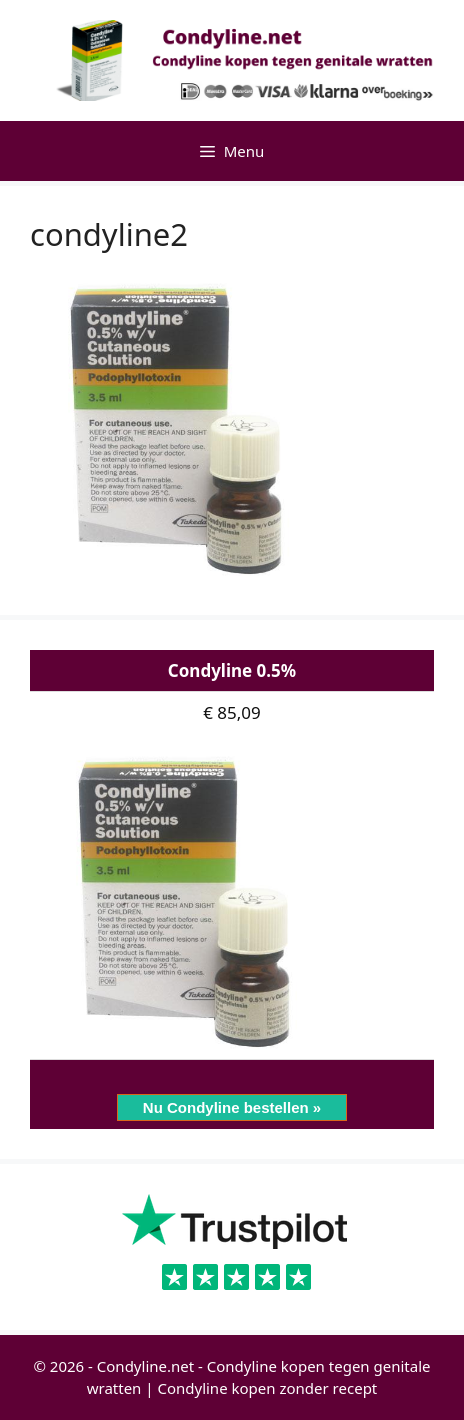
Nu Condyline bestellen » (232, 1107)
